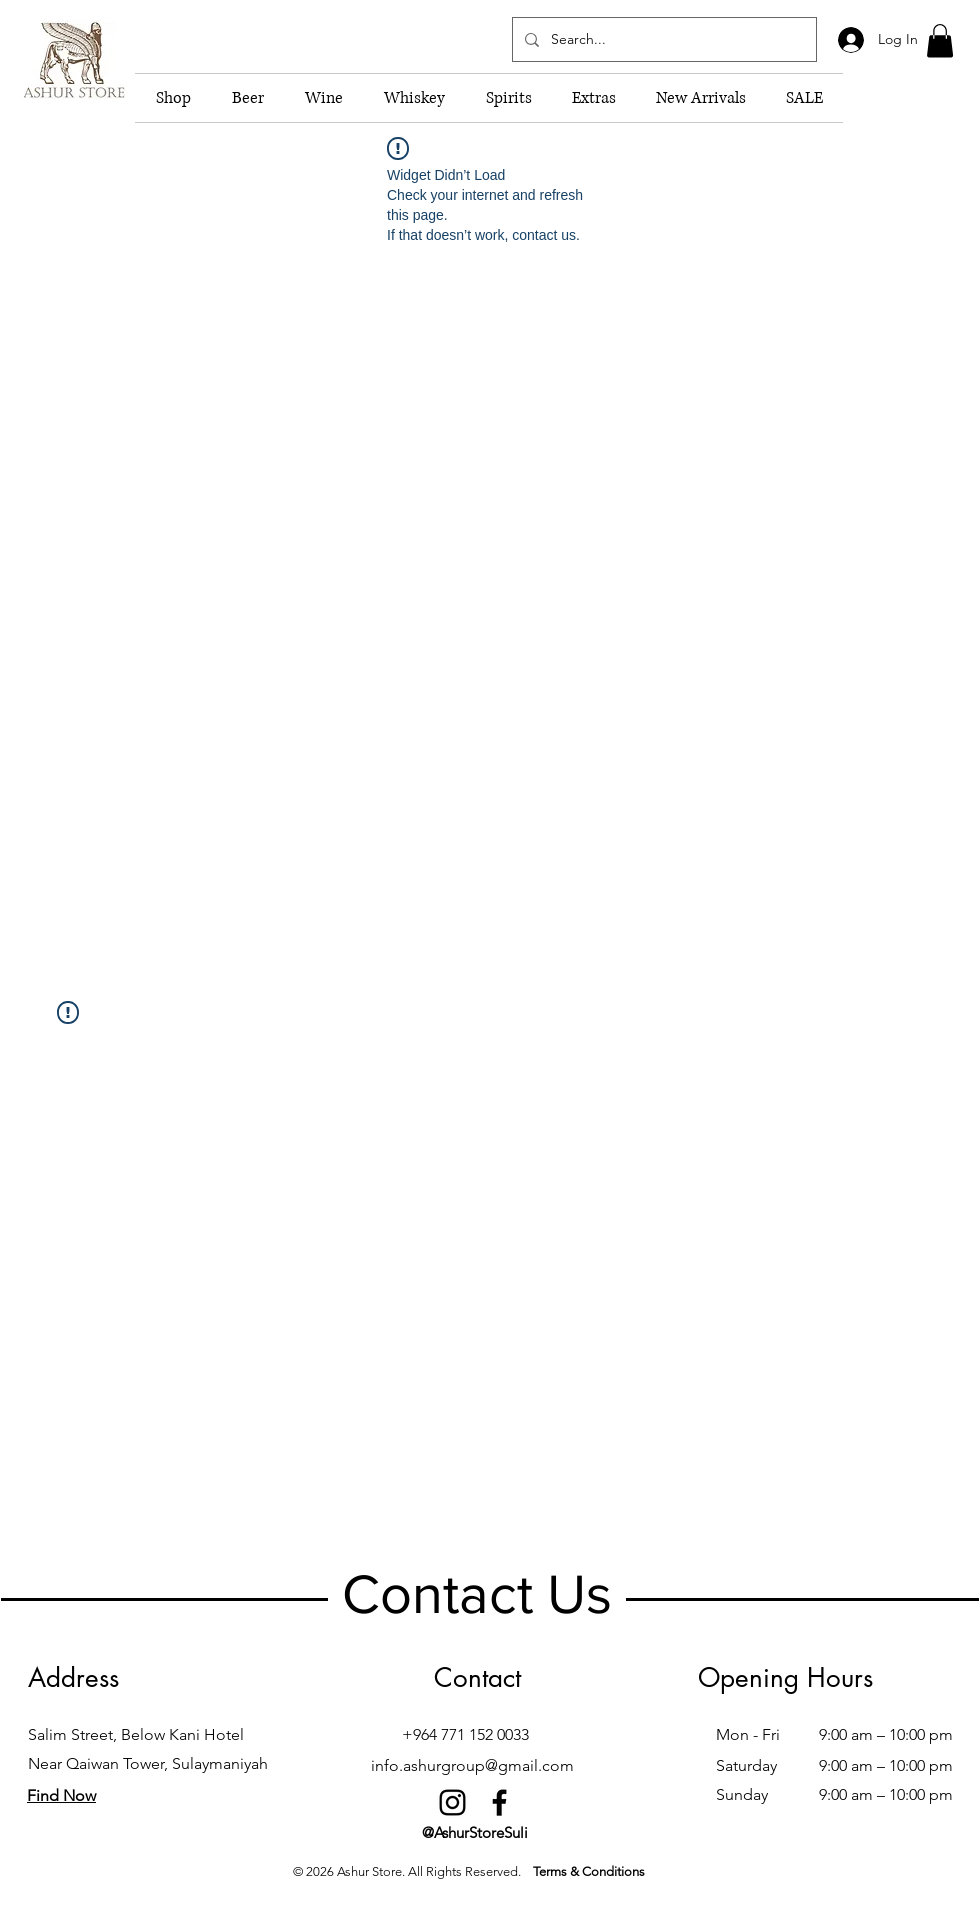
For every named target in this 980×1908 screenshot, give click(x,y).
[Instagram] (452, 1802)
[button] (940, 40)
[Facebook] (499, 1802)
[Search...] (662, 39)
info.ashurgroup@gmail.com (472, 1765)
